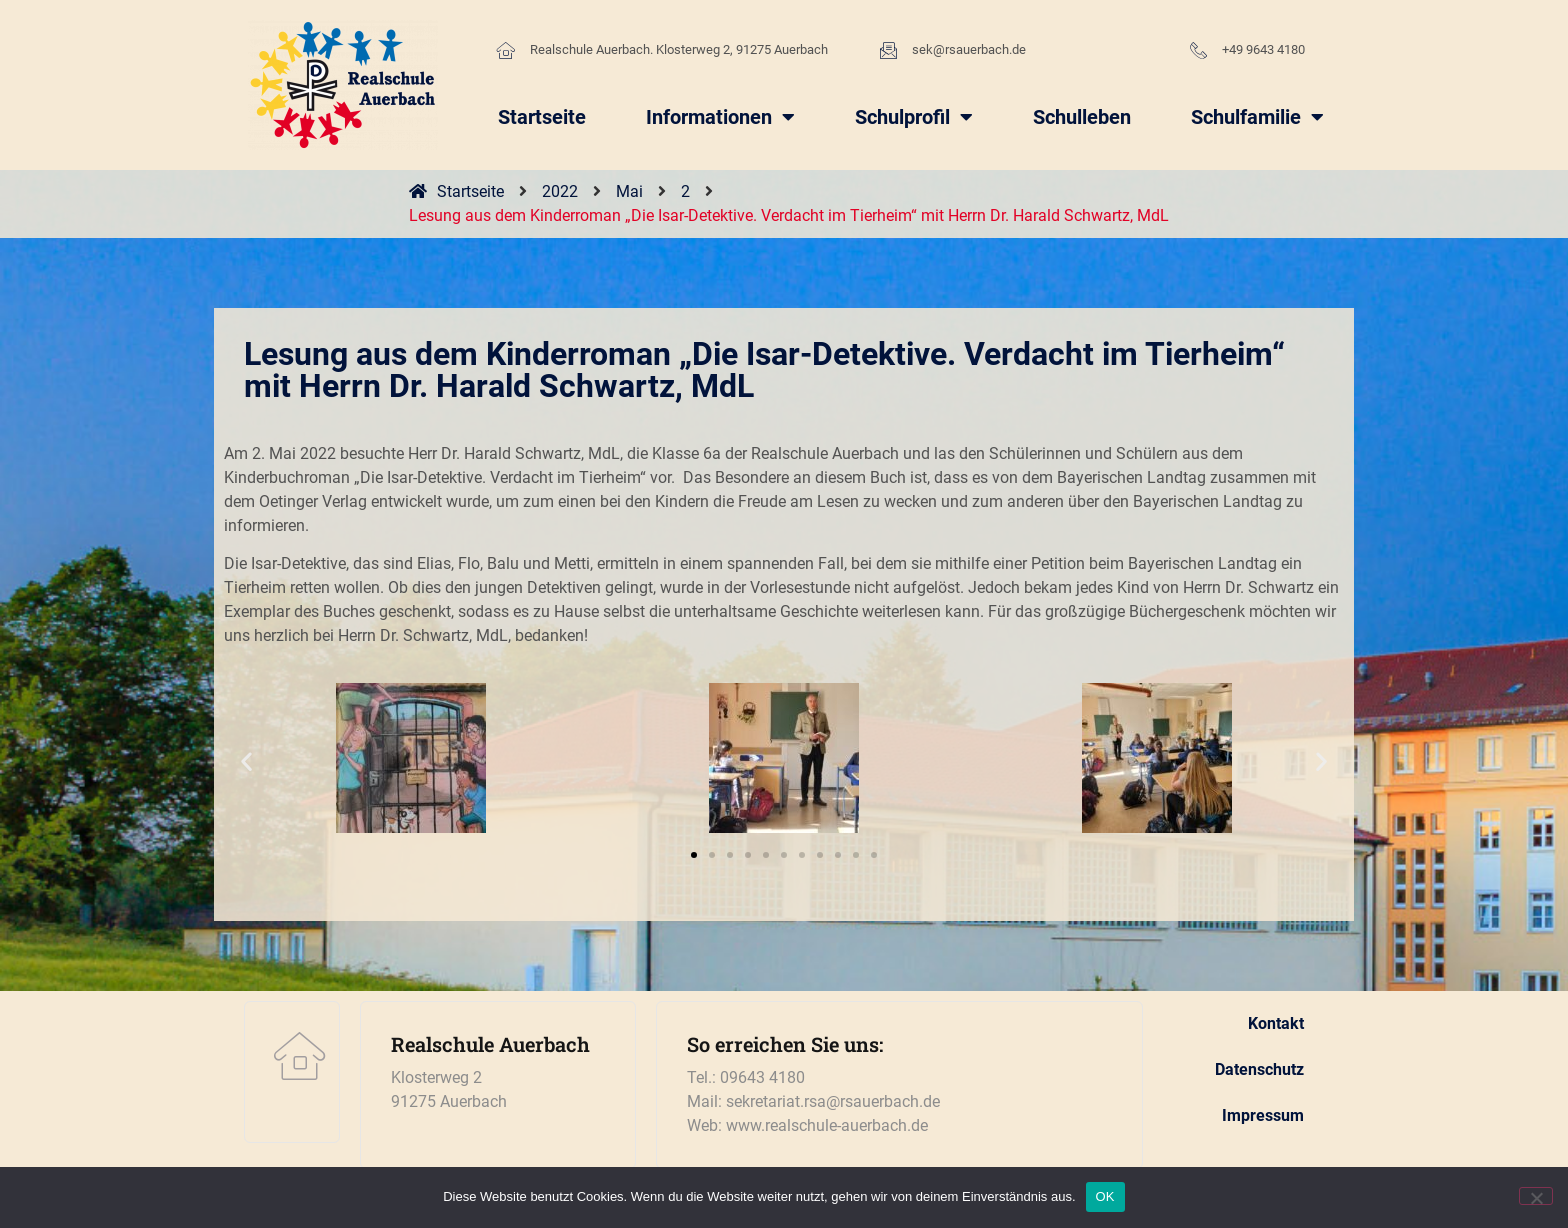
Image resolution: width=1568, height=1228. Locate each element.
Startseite (542, 117)
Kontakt (1276, 1023)
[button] (246, 761)
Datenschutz (1259, 1069)
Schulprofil (914, 117)
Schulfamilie (1257, 117)
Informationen (720, 117)
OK (1105, 1196)
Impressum (1263, 1115)
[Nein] (1536, 1196)
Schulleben (1082, 117)
